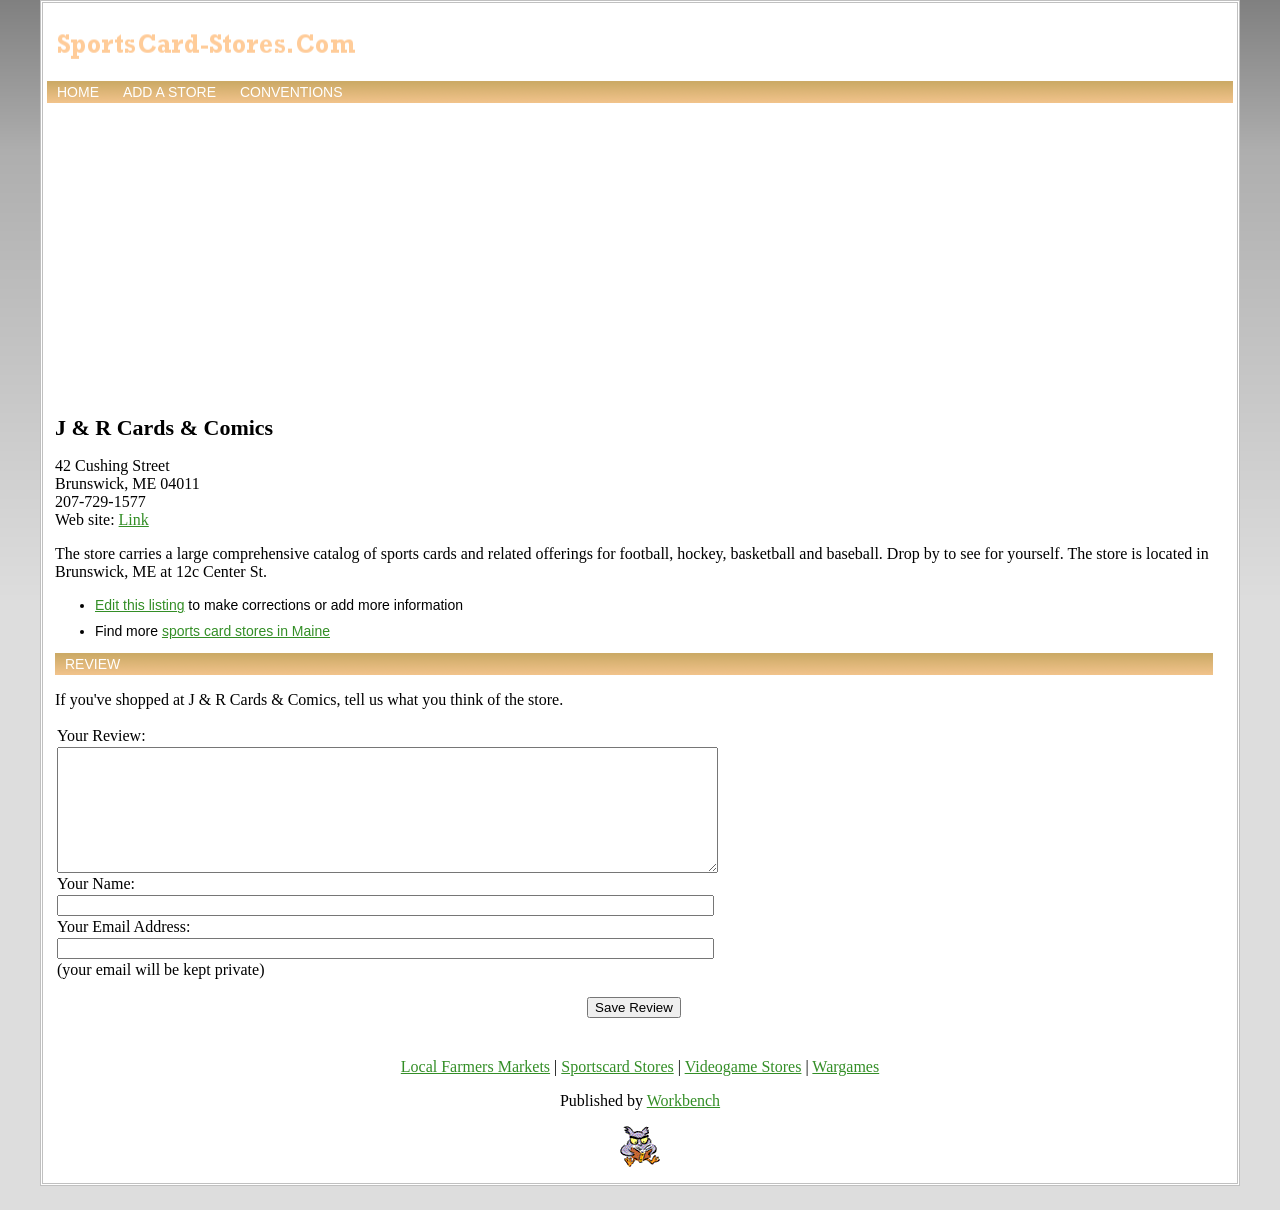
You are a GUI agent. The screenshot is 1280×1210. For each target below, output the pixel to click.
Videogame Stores (743, 1090)
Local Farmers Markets (475, 1090)
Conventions (291, 92)
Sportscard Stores (617, 1090)
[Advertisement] (640, 257)
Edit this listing (139, 605)
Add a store (169, 92)
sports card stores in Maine (246, 631)
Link (134, 519)
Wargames (845, 1090)
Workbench (683, 1124)
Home (78, 92)
